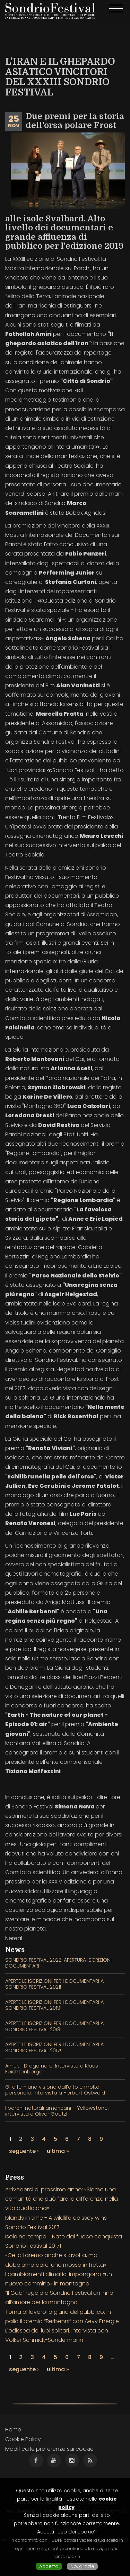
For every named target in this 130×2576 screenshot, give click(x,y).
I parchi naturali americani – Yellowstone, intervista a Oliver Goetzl (57, 2111)
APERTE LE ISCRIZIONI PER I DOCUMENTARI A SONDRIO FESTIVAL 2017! (54, 2047)
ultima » (58, 2151)
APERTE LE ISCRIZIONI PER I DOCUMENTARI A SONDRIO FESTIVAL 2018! (54, 2026)
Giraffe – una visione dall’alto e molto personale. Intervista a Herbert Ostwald (55, 2089)
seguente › (24, 2151)
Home (13, 2429)
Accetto (49, 2566)
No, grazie (82, 2566)
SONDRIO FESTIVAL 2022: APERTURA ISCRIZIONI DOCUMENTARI (58, 1962)
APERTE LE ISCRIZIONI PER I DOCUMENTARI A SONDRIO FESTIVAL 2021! (54, 1984)
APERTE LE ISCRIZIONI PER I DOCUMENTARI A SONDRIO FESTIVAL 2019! (54, 2005)
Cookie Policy (23, 2439)
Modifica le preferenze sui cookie (49, 2449)
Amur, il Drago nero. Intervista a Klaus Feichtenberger (51, 2068)
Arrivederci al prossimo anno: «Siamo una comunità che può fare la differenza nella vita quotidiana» (61, 2198)
